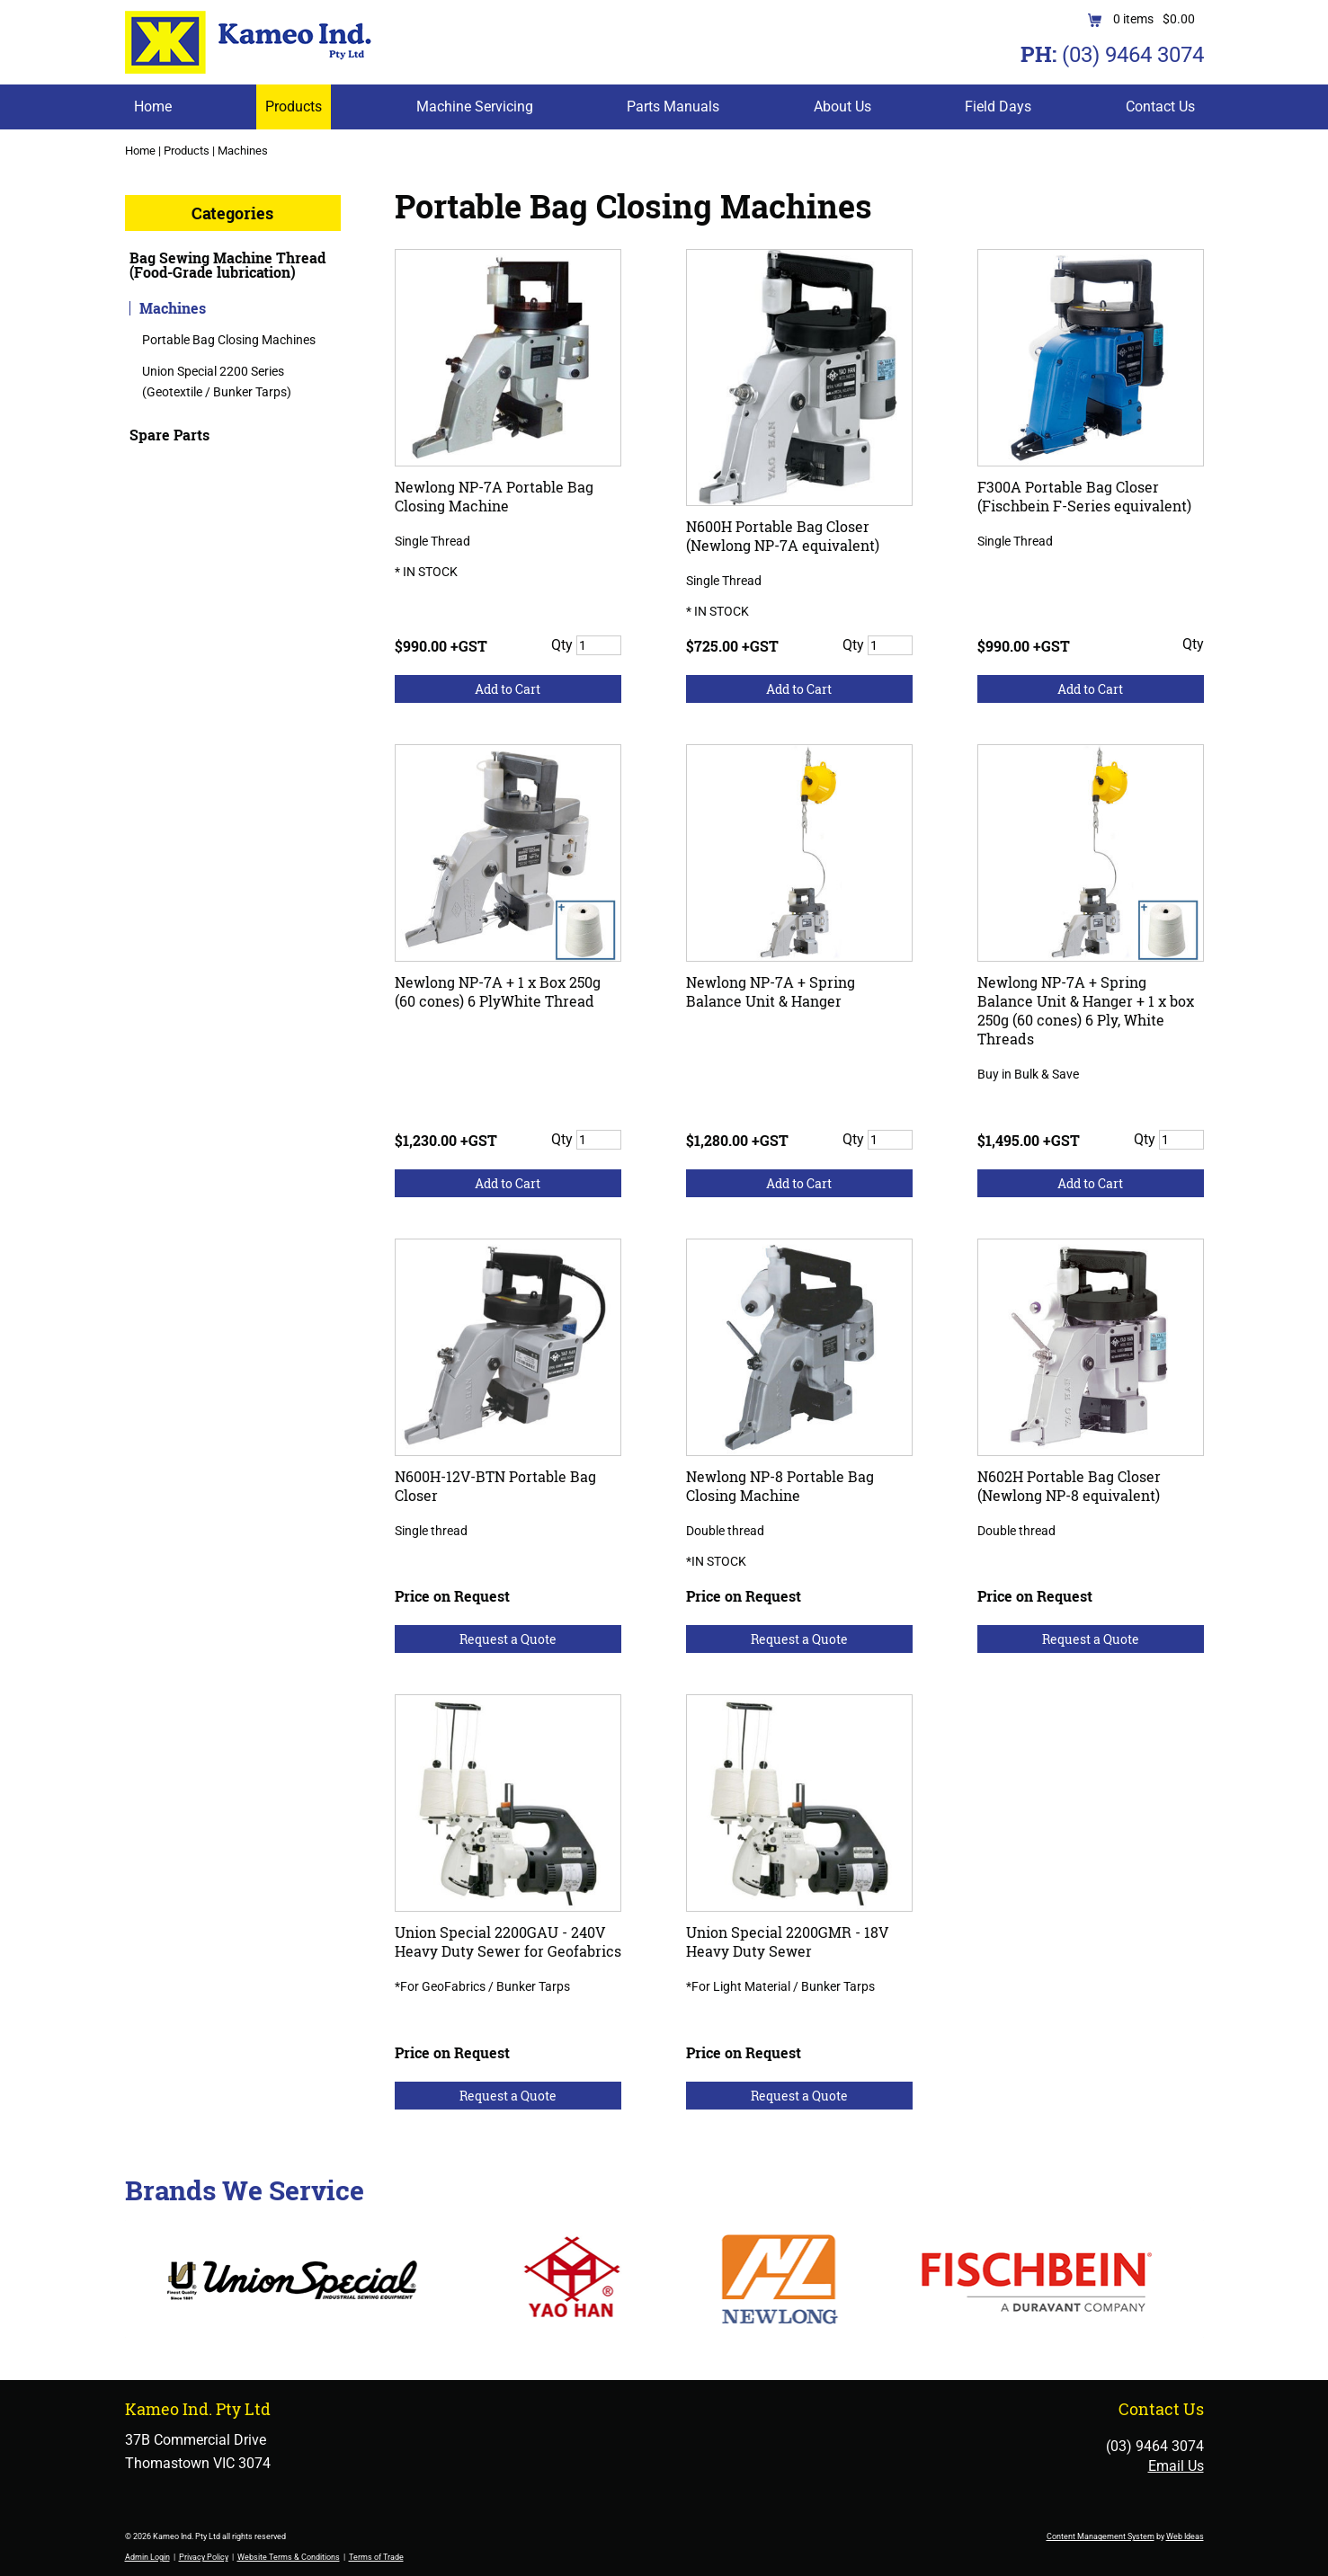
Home (153, 106)
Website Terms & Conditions (288, 2557)
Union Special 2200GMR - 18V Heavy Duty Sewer (787, 1941)
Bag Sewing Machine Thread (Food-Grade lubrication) (227, 265)
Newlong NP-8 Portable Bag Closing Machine (780, 1486)
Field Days (998, 106)
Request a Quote (508, 1639)
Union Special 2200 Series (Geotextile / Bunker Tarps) (216, 381)
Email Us (1176, 2465)
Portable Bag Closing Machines (229, 340)
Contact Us (1160, 106)
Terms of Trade (376, 2557)
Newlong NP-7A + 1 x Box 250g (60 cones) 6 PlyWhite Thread (498, 991)
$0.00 (1179, 19)
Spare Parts (169, 435)
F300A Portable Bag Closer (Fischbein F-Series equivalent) (1084, 496)
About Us (842, 106)
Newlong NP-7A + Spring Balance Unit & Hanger (770, 991)
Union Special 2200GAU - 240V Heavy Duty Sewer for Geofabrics (508, 1941)
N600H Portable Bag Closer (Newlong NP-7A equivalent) (782, 536)
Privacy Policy (203, 2557)
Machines (243, 150)
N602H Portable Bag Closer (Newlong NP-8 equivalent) (1069, 1486)
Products (293, 106)
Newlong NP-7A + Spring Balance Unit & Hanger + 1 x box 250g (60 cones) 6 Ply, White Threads (1085, 1010)
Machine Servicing (474, 106)
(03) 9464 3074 (1133, 54)
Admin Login (147, 2557)
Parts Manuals (673, 106)
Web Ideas (1185, 2536)
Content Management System (1100, 2536)
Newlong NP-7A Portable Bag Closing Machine (494, 496)
